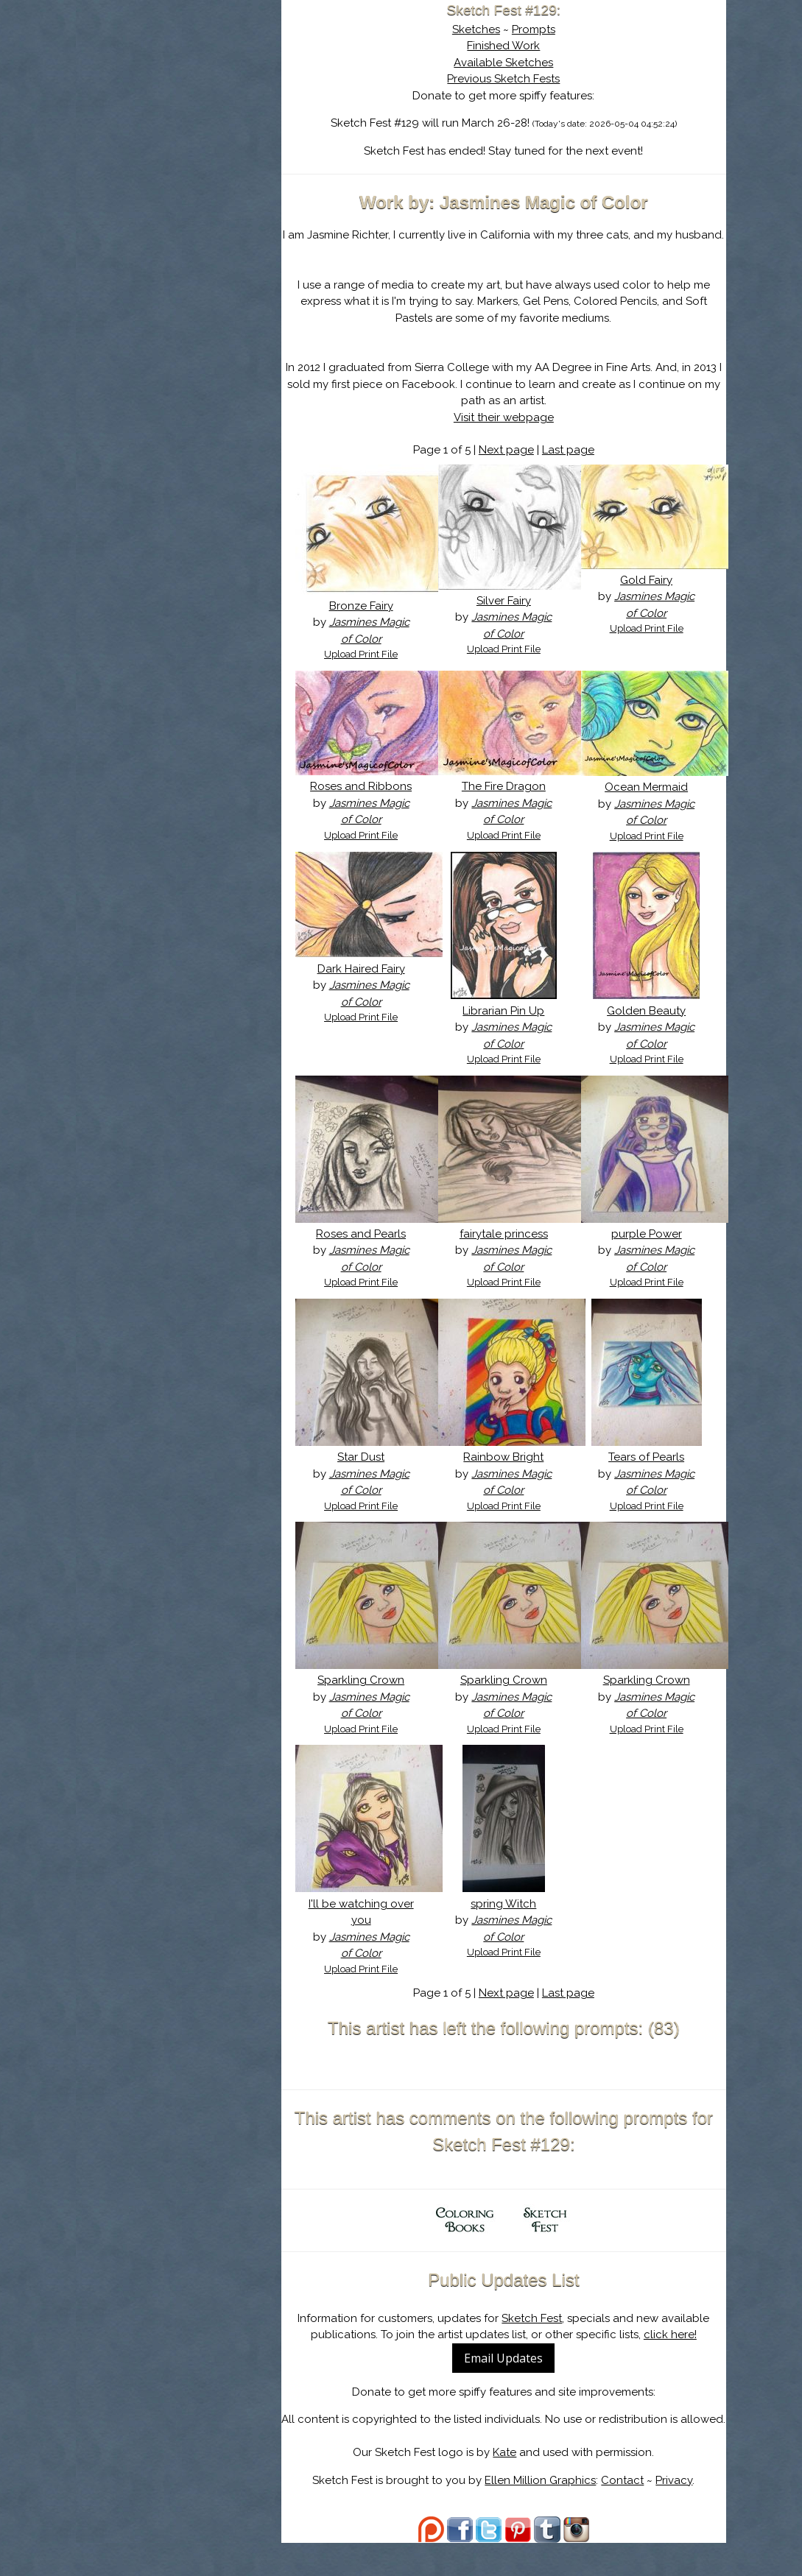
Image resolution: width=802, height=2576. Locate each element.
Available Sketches (511, 62)
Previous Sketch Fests (511, 78)
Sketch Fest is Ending (186, 83)
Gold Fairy (649, 596)
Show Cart (163, 192)
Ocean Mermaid (649, 804)
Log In (151, 173)
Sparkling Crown (374, 1697)
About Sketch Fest (186, 105)
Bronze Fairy (374, 622)
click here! (677, 2351)
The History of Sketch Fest (186, 128)
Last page (575, 466)
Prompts (541, 29)
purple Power (648, 1250)
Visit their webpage (511, 433)
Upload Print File (374, 671)
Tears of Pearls (649, 1474)
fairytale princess (511, 1250)
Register (217, 173)
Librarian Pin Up (511, 1027)
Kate (512, 2485)
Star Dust (374, 1474)
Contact (630, 2513)
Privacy (682, 2513)
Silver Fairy (511, 617)
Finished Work (511, 45)
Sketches (483, 29)
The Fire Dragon (511, 803)
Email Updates (511, 2374)
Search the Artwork (186, 150)
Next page (513, 466)
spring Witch (511, 1920)
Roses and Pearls (374, 1250)
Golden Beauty (649, 1027)
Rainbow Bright (511, 1474)
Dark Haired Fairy (374, 985)
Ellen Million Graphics (548, 2513)
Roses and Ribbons (374, 803)
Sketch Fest (540, 2334)
